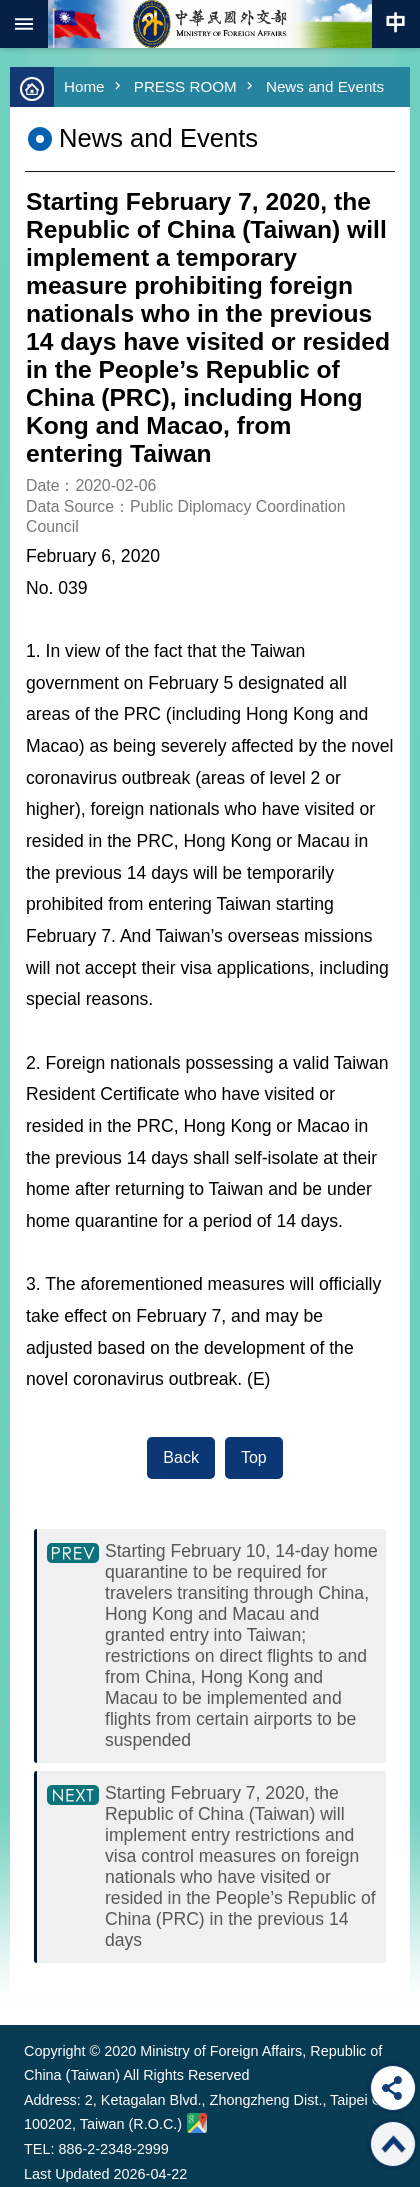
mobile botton (24, 24)
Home (84, 86)
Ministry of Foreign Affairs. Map (197, 2123)
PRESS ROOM (185, 86)
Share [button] (393, 2088)
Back (181, 1457)
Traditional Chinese (396, 24)
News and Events (325, 86)
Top (254, 1457)
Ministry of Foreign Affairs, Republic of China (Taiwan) (210, 24)
